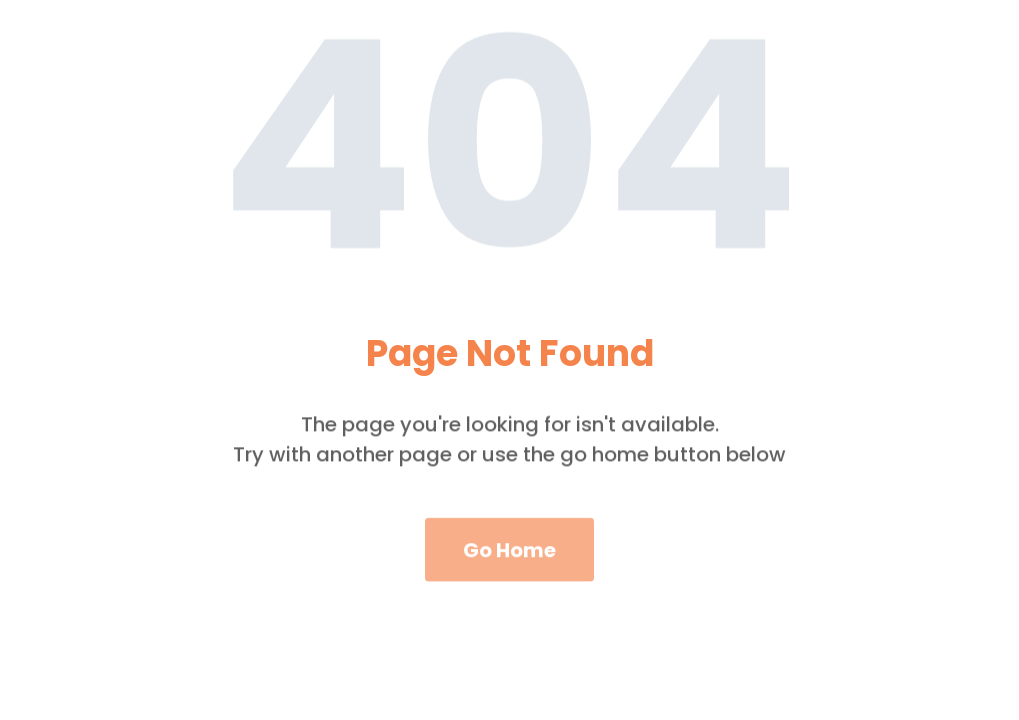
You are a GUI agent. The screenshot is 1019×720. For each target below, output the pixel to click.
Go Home (509, 569)
